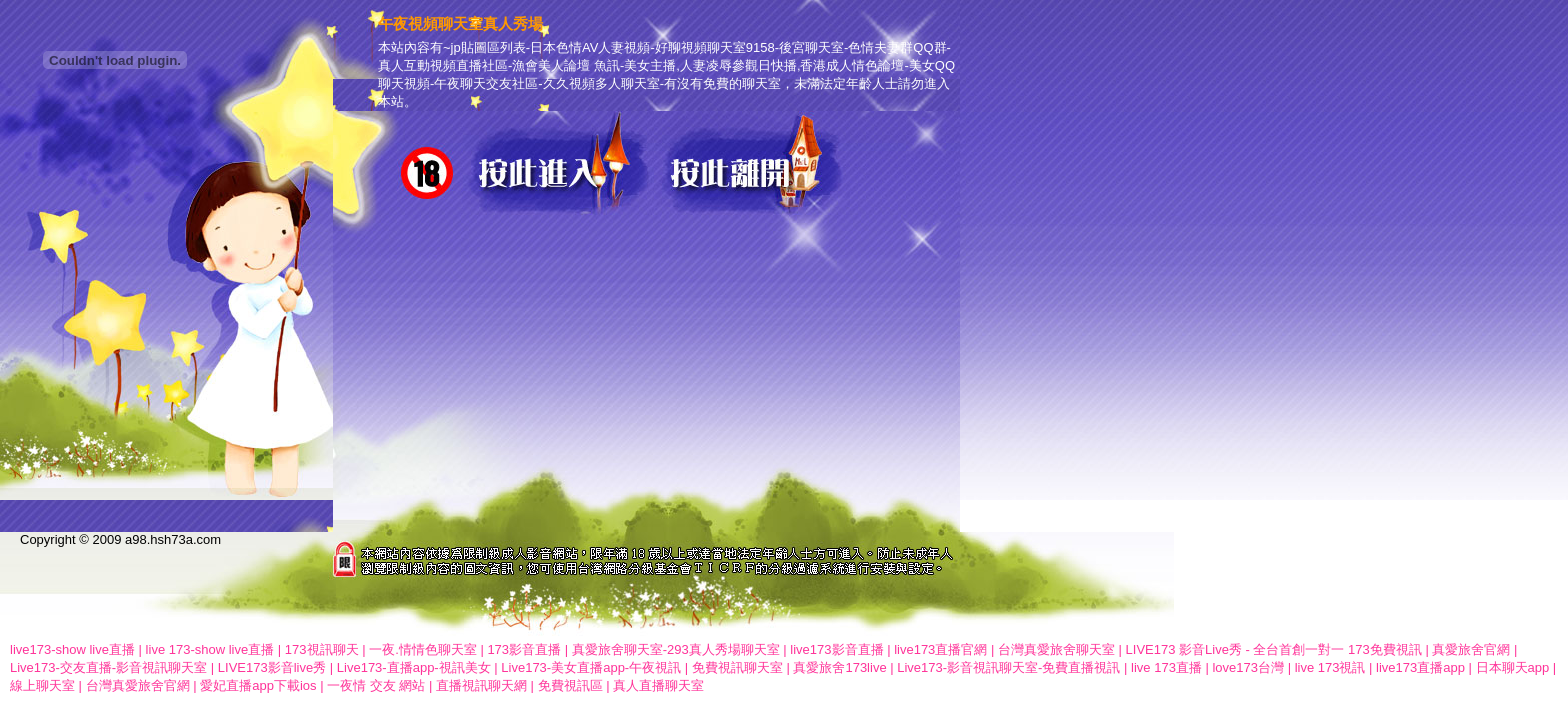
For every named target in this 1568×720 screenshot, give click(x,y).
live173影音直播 (836, 649)
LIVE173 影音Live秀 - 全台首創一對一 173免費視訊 (1274, 649)
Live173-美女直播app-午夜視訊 (591, 667)
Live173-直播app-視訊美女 (414, 667)
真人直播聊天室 (658, 685)
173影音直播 (524, 649)
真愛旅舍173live (839, 667)
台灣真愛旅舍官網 (138, 685)
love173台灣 (1248, 667)
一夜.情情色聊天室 (423, 649)
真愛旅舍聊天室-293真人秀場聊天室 (676, 649)
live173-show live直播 (72, 649)
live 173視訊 (1330, 667)
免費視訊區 (570, 685)
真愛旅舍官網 (1471, 649)
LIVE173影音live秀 (272, 667)
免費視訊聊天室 (737, 667)
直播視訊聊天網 (481, 685)
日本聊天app (1513, 667)
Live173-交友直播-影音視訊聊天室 (108, 667)
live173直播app (1420, 667)
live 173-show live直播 (210, 649)
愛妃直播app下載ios (258, 685)
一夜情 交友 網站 (376, 685)
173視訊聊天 (322, 649)
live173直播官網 (940, 649)
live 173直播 (1166, 667)
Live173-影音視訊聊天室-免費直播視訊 (1008, 667)
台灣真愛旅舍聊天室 (1056, 649)
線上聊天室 (42, 685)
